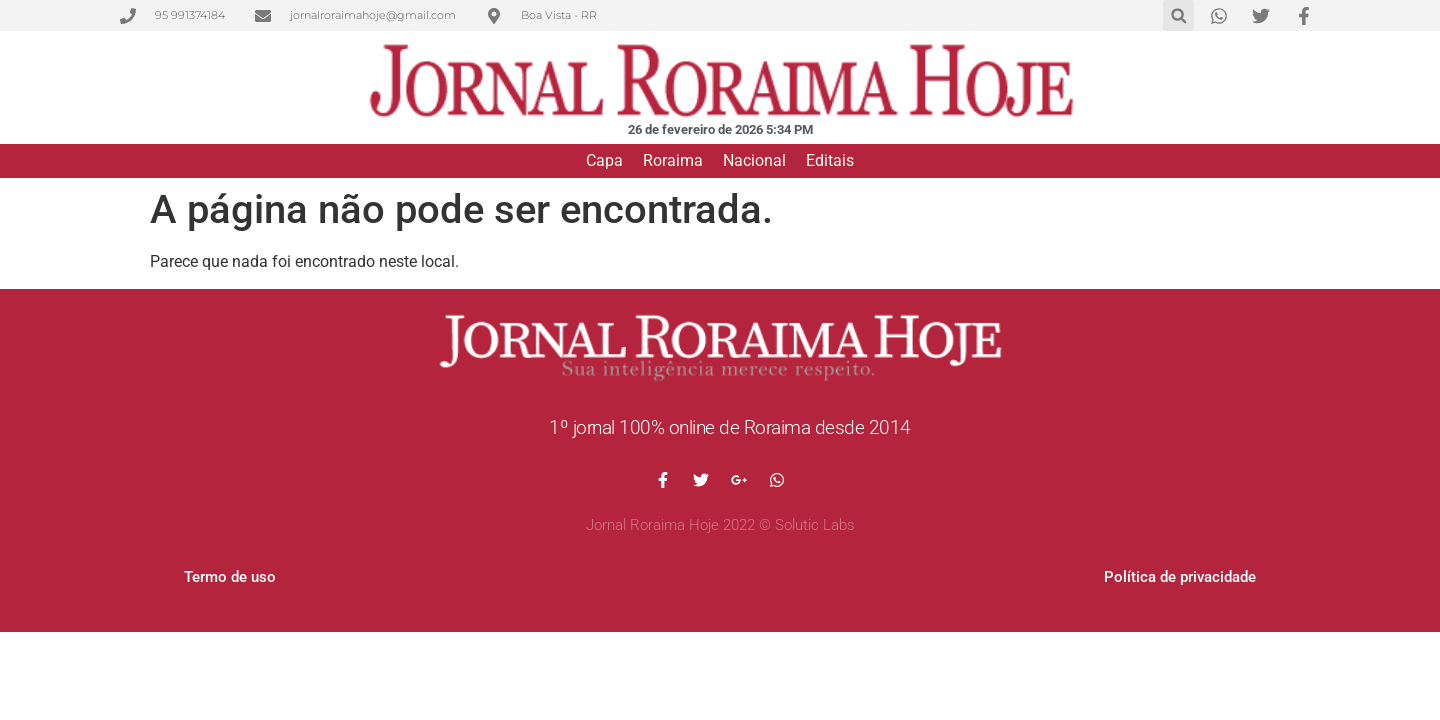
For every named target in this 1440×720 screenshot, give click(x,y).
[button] (1178, 15)
